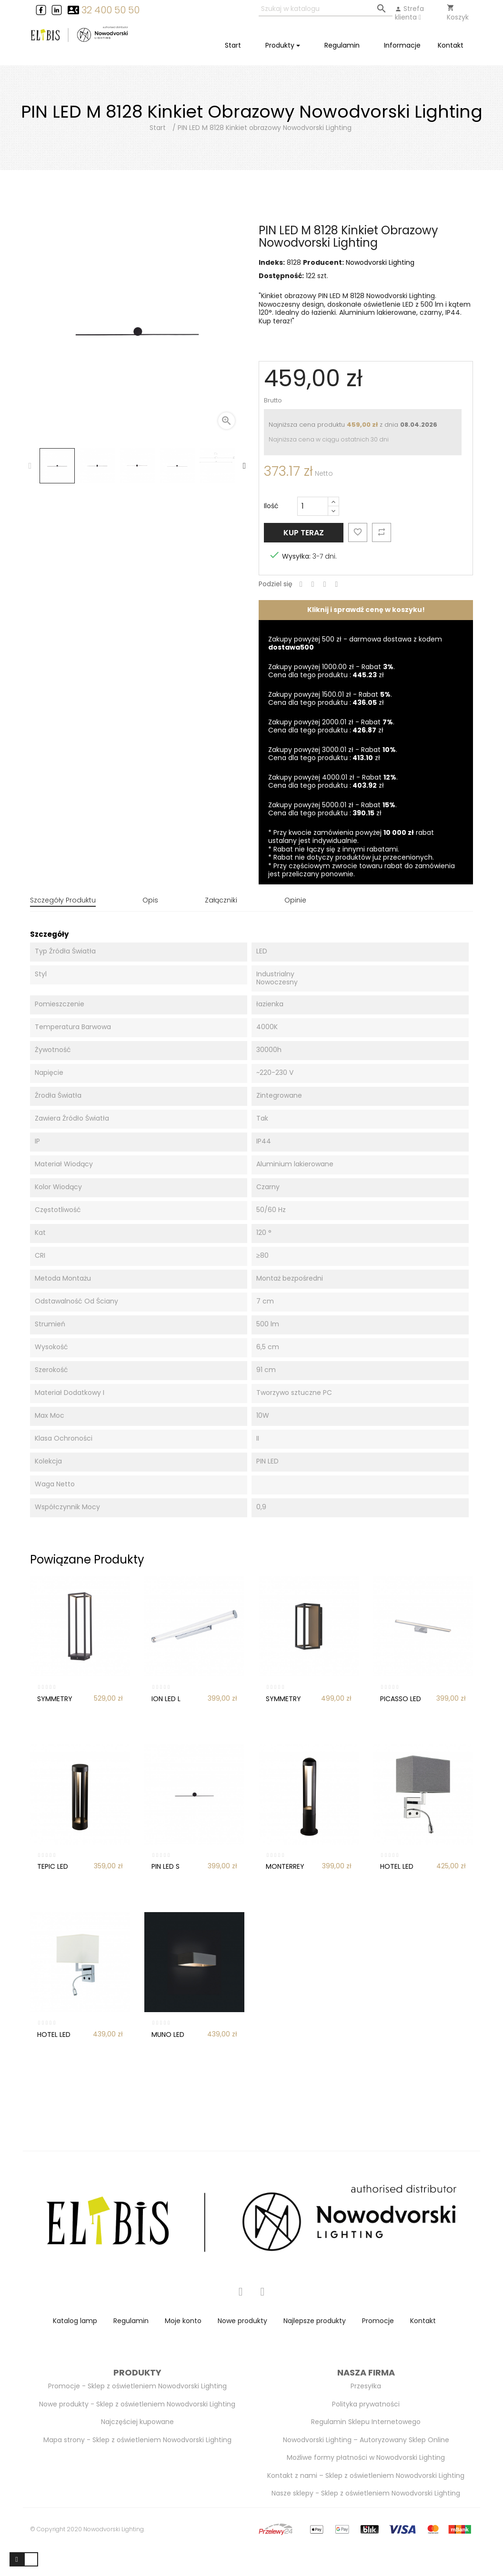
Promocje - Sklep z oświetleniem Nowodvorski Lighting (137, 2381)
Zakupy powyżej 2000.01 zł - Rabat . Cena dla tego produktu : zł (331, 726)
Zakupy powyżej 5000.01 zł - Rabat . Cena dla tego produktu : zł (332, 809)
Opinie (295, 900)
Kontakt (423, 2315)
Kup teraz (303, 532)
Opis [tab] (150, 900)
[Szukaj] (325, 9)
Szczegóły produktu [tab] (63, 900)
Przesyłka (366, 2381)
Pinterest (336, 584)
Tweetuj (313, 584)
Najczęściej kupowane (137, 2416)
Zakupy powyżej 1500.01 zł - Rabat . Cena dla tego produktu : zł (330, 699)
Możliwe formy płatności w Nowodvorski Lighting (366, 2452)
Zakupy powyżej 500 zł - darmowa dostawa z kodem (355, 643)
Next (244, 466)
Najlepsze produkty (314, 2315)
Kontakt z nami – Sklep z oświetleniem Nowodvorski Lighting (365, 2470)
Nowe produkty (242, 2315)
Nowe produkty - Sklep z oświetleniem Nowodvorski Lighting (137, 2398)
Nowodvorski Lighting (380, 262)
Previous (30, 466)
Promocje (378, 2315)
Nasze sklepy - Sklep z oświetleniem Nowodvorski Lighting (366, 2488)
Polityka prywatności (366, 2398)
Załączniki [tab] (221, 900)
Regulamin (131, 2315)
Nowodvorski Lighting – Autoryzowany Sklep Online (366, 2434)
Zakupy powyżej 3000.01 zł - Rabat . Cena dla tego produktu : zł (332, 754)
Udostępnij (301, 584)
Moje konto (183, 2315)
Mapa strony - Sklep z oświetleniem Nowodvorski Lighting (137, 2434)
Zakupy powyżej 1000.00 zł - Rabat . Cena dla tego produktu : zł (331, 671)
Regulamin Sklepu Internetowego (366, 2416)
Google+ (324, 584)
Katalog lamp (75, 2315)
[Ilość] (312, 506)
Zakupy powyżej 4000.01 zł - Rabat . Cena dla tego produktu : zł (333, 781)
